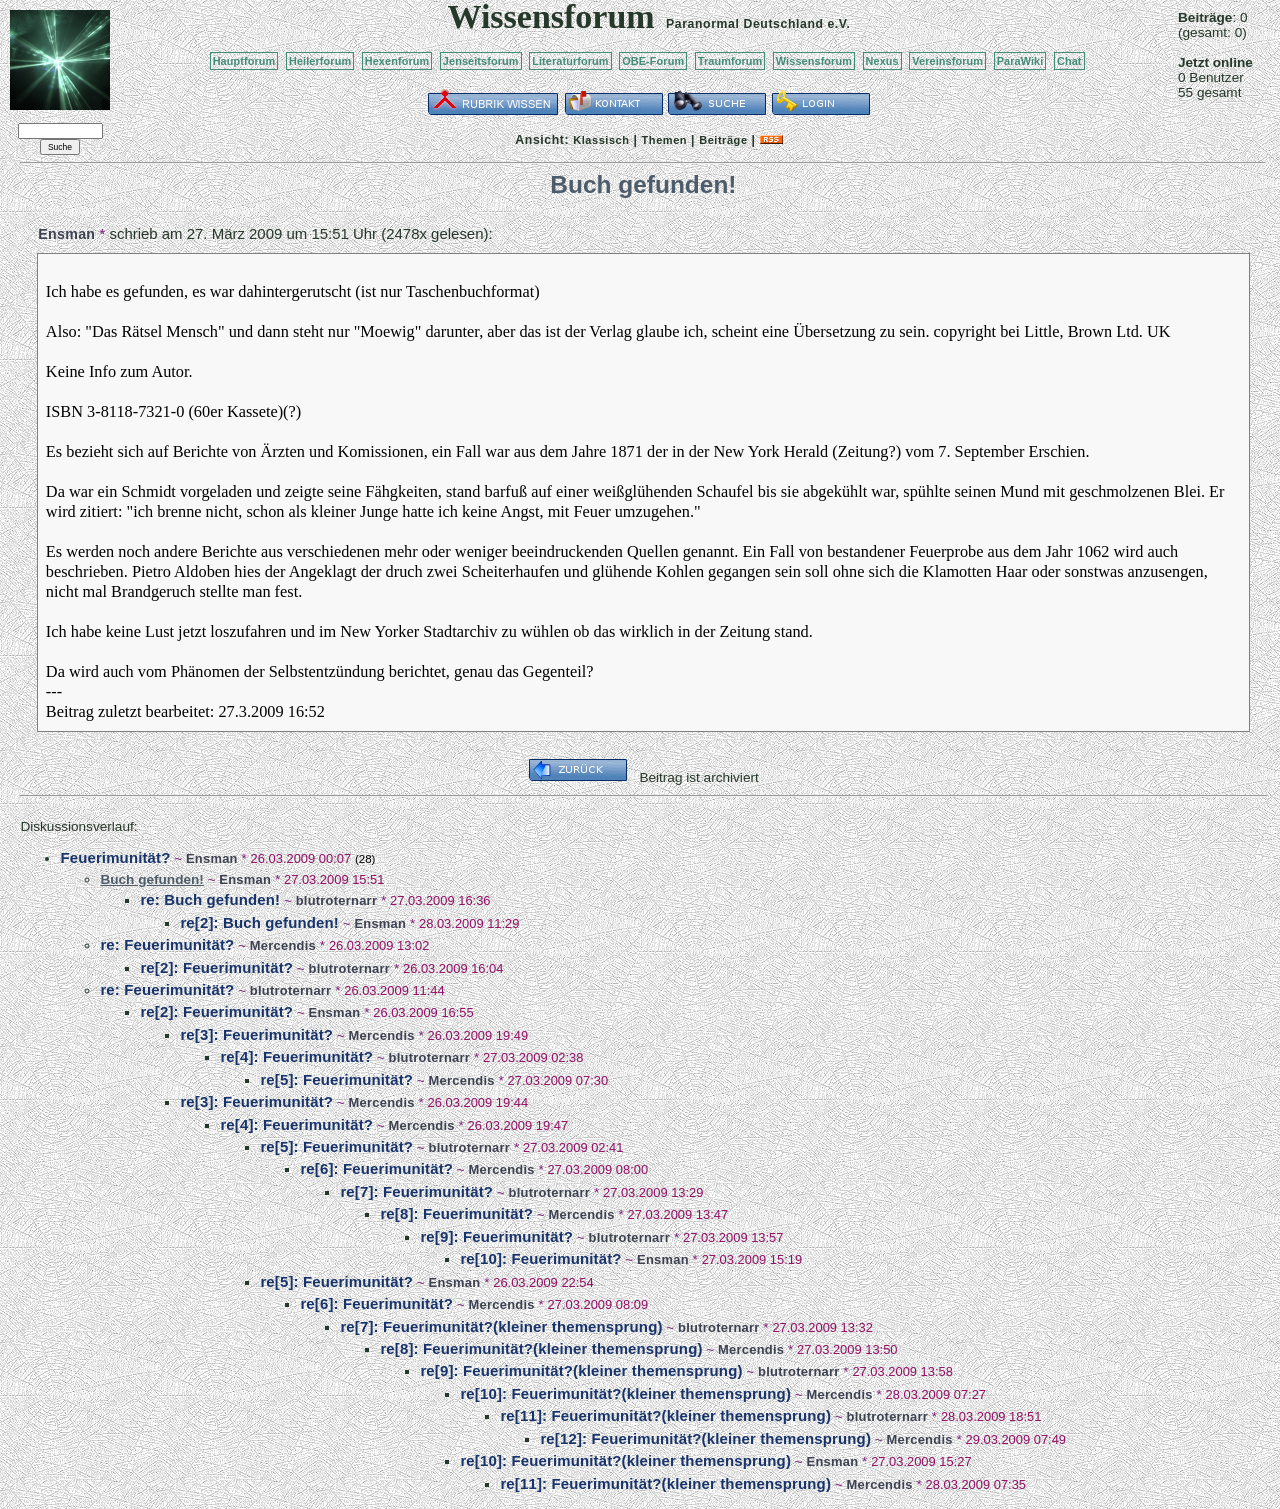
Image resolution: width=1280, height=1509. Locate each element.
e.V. (838, 24)
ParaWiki (1020, 61)
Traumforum (730, 61)
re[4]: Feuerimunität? (296, 1056)
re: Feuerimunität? (167, 944)
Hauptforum (244, 61)
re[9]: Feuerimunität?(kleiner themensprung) (581, 1370)
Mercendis (283, 945)
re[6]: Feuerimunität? (376, 1168)
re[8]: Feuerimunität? (456, 1213)
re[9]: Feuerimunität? (496, 1236)
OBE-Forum (653, 61)
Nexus (882, 61)
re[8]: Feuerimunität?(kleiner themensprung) (541, 1348)
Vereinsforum (947, 61)
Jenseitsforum (481, 61)
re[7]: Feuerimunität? (416, 1191)
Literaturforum (570, 61)
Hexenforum (397, 61)
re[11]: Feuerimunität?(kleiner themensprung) (665, 1415)
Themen (664, 140)
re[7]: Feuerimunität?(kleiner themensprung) (501, 1326)
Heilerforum (320, 61)
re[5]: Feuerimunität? (336, 1079)
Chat (1069, 61)
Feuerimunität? (115, 857)
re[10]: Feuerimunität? (540, 1258)
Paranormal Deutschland (745, 24)
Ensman (66, 234)
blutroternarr (337, 900)
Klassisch (601, 140)
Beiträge (723, 140)
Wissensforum (814, 61)
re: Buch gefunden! (210, 899)
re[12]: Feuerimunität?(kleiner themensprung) (705, 1438)
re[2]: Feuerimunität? (216, 967)
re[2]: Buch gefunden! (259, 922)
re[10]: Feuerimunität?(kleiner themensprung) (625, 1393)
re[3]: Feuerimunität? (256, 1034)
